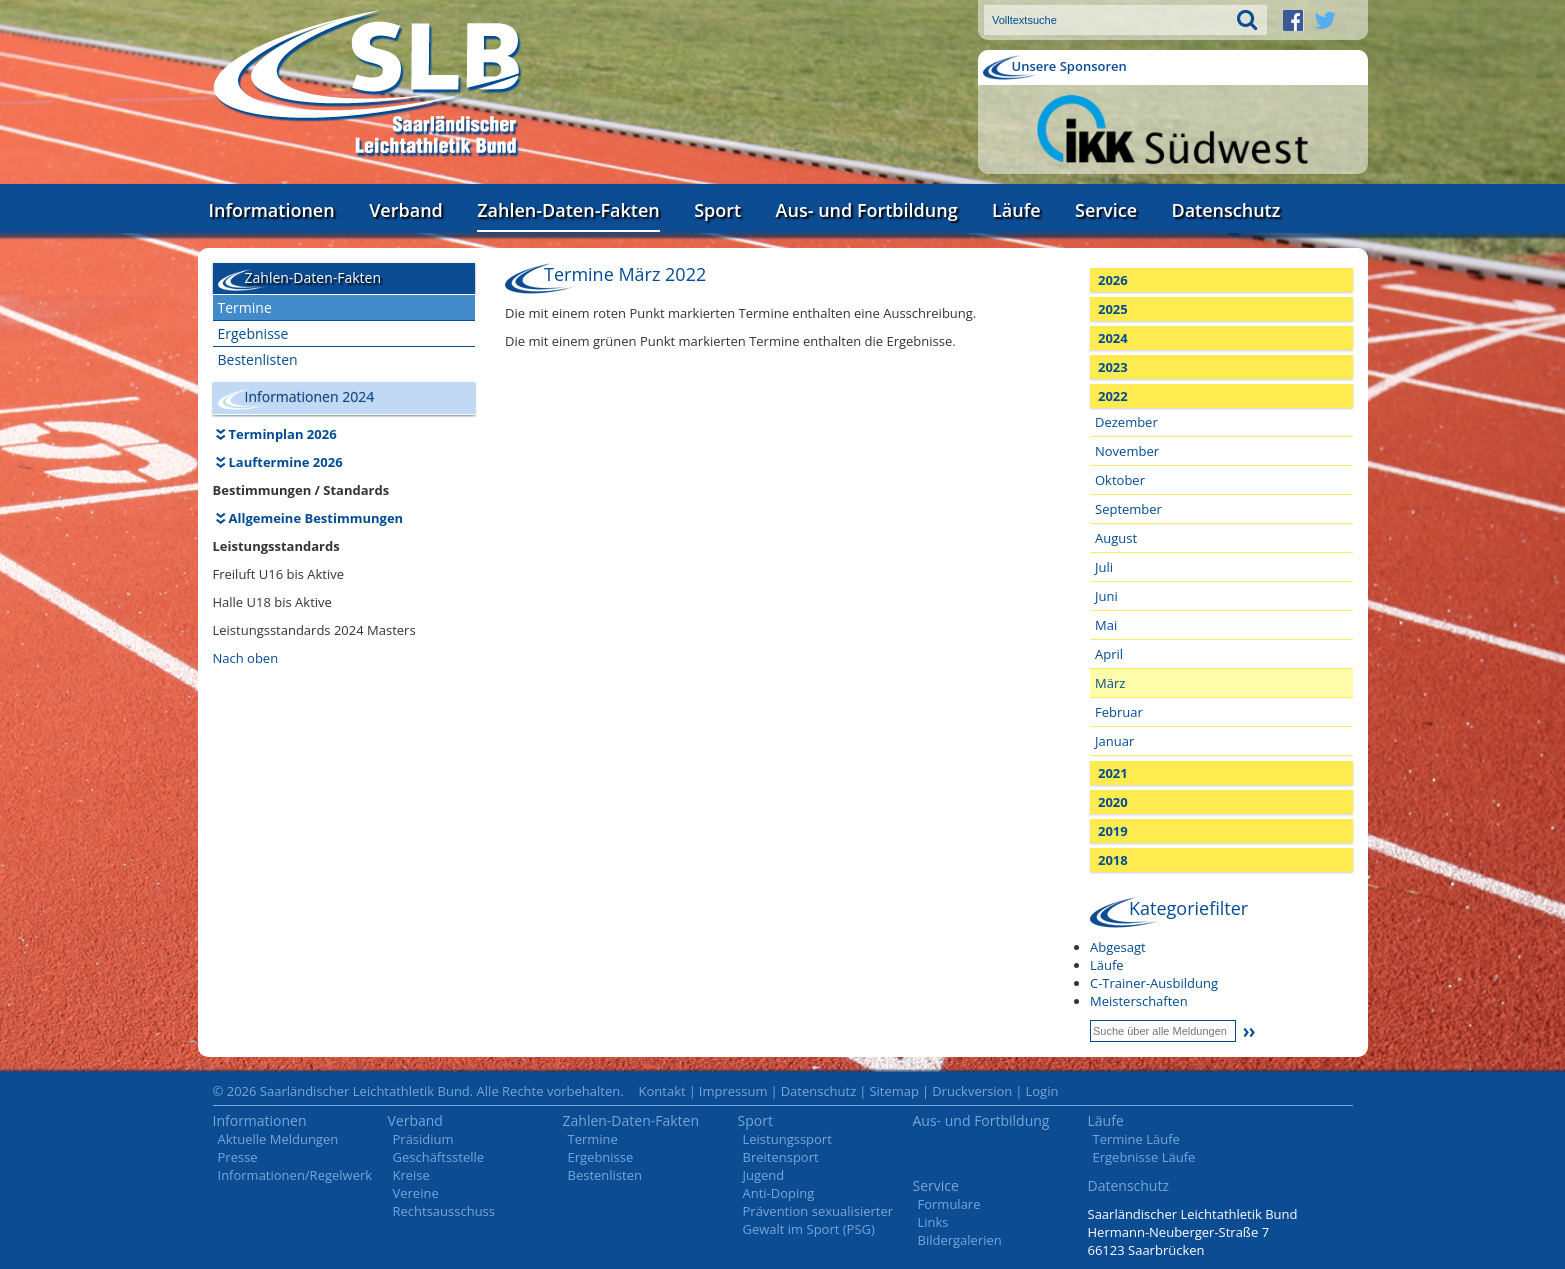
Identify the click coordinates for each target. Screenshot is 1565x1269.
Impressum (733, 1091)
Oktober (1120, 480)
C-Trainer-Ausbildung (1154, 983)
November (1127, 451)
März (1110, 683)
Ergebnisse (253, 333)
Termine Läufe (1136, 1139)
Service (1106, 210)
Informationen (272, 210)
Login (1041, 1091)
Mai (1106, 625)
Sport (717, 210)
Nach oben (246, 658)
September (1128, 509)
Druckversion (972, 1091)
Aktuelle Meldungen (278, 1139)
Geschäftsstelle (439, 1157)
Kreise (411, 1175)
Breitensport (781, 1157)
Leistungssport (787, 1139)
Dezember (1126, 422)
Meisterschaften (1139, 1001)
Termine (245, 307)
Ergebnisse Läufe (1144, 1157)
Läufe (1016, 210)
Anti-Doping (779, 1193)
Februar (1119, 712)
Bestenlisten (258, 359)
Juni (1106, 596)
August (1116, 538)
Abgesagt (1118, 947)
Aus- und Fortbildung (867, 210)
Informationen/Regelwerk (295, 1175)
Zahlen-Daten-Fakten (568, 210)
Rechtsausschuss (444, 1211)
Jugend (764, 1175)
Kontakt (662, 1091)
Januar (1114, 741)
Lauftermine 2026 (286, 462)
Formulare (949, 1204)
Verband (406, 210)
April (1109, 654)
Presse (238, 1157)
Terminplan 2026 (283, 434)
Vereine (416, 1193)
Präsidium (423, 1139)
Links (933, 1222)
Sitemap (894, 1091)
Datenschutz (1225, 210)
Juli (1104, 567)
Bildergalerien (960, 1240)
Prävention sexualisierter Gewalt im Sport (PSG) (818, 1220)
